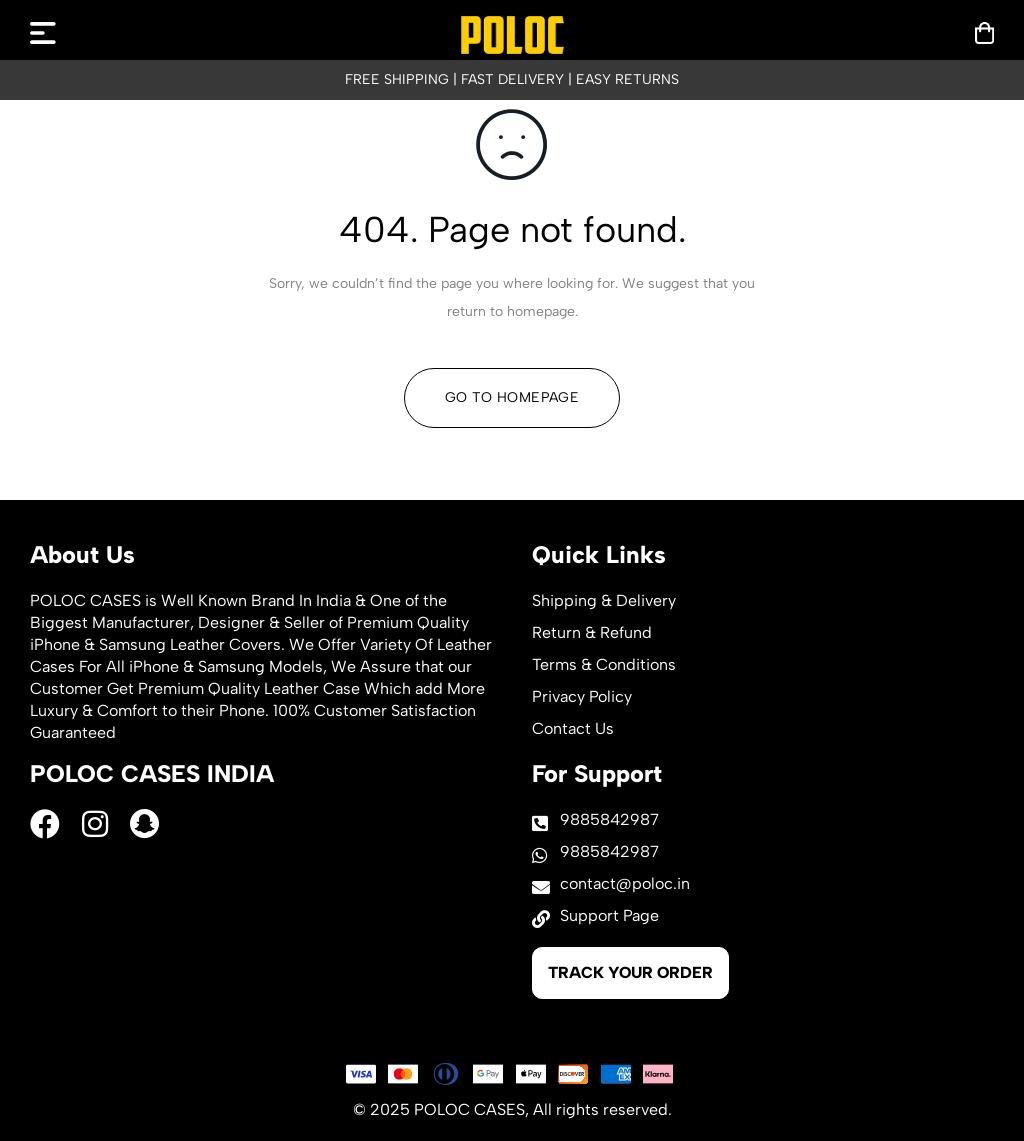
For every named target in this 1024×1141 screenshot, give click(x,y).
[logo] (512, 35)
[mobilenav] (43, 33)
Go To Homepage (512, 397)
